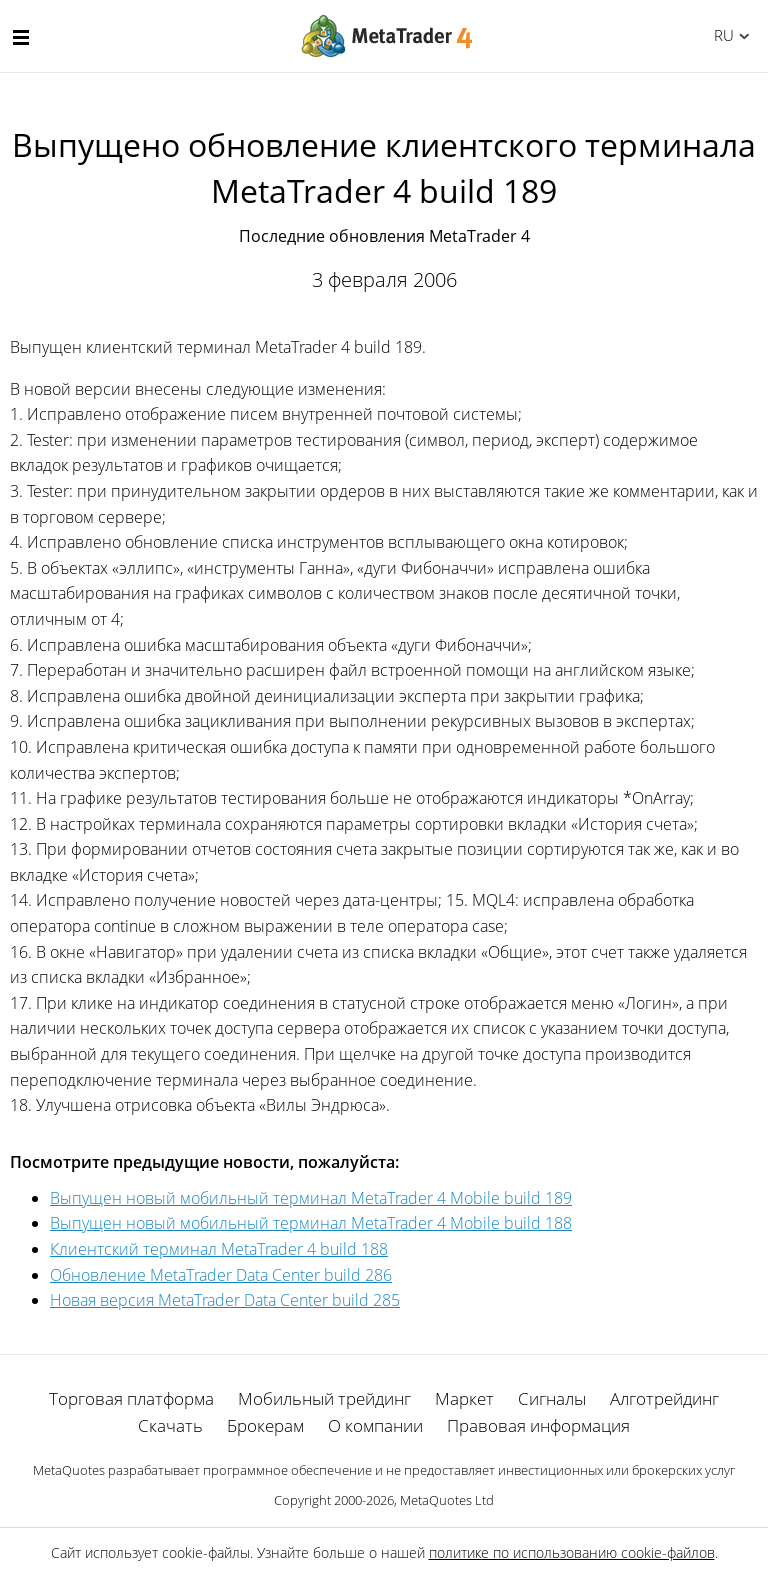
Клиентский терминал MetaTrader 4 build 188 (219, 1249)
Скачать (170, 1425)
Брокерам (265, 1425)
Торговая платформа (131, 1398)
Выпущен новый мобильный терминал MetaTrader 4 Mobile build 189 (311, 1198)
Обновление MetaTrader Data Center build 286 (221, 1275)
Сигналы (552, 1398)
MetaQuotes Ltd (447, 1500)
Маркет (464, 1398)
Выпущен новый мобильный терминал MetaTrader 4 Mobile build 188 (311, 1223)
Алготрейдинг (664, 1398)
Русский (720, 35)
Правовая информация (538, 1425)
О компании (375, 1425)
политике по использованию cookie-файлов (572, 1552)
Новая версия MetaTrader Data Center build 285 (225, 1300)
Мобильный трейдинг (324, 1398)
